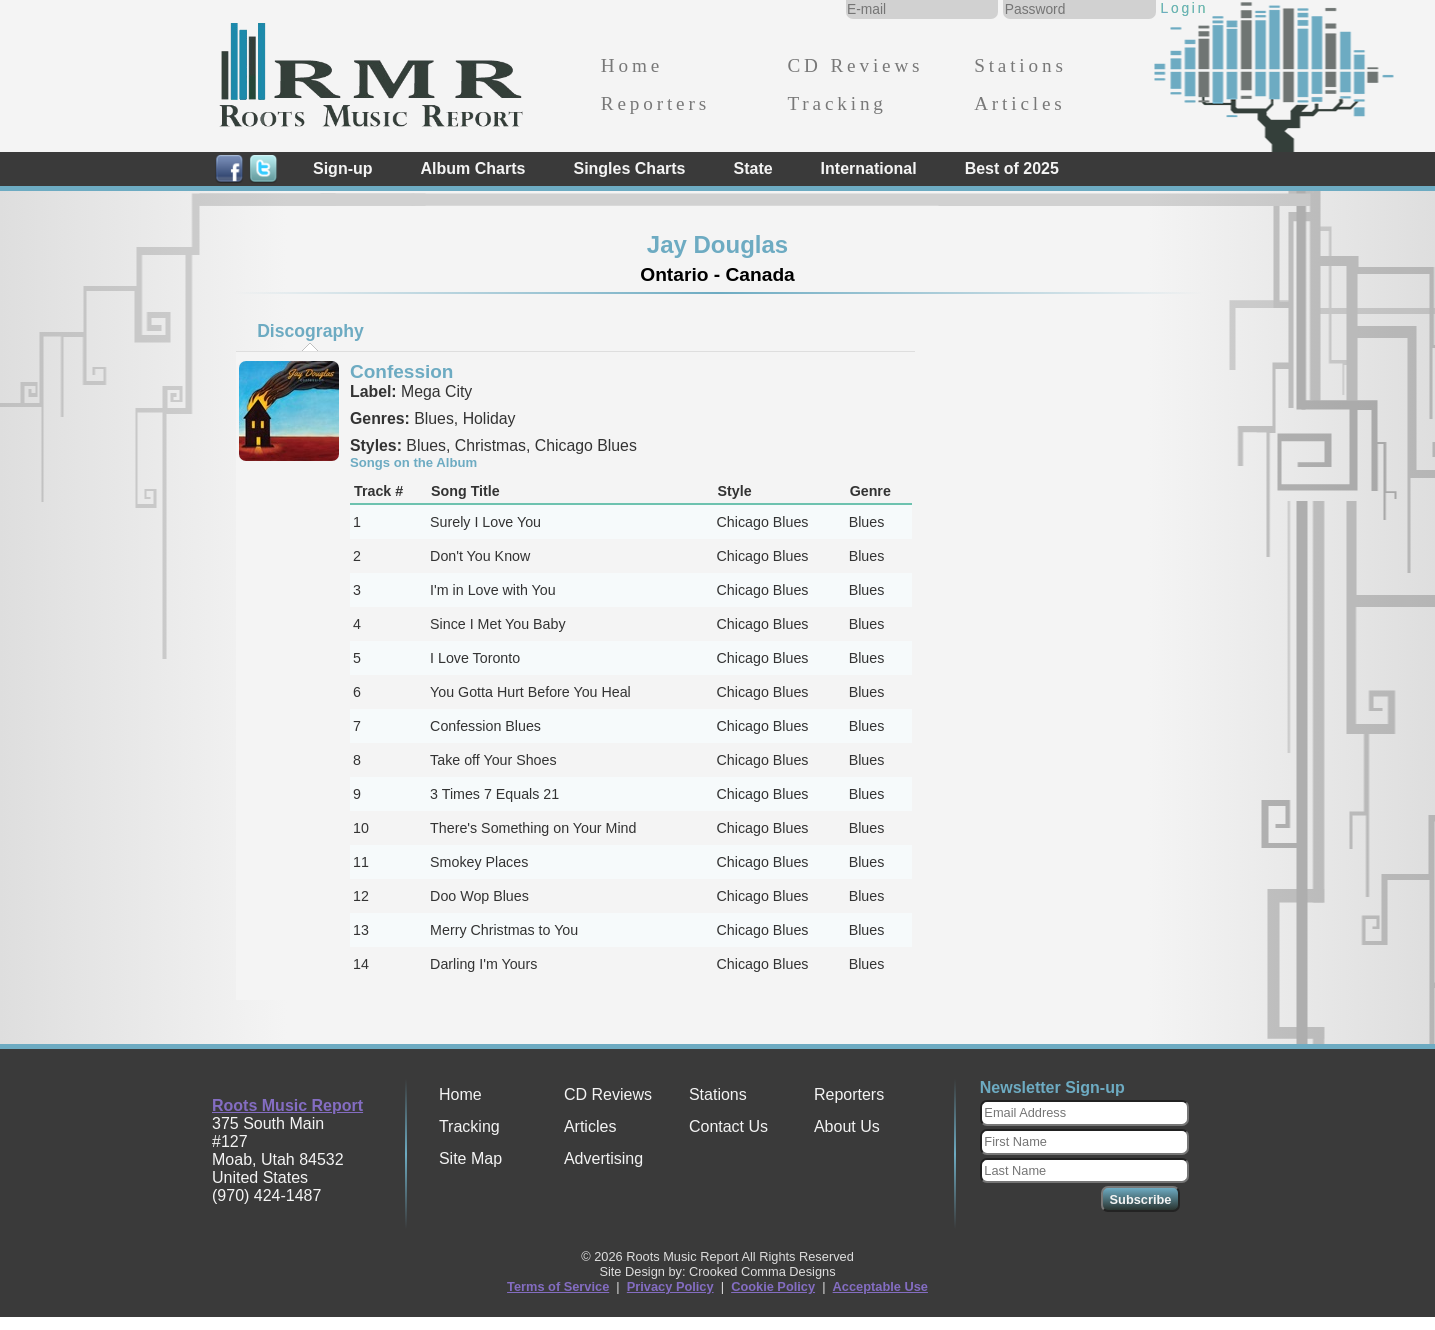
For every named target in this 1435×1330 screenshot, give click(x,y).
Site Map (470, 1158)
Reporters (655, 103)
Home (632, 65)
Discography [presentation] (310, 331)
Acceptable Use (880, 1286)
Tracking (836, 103)
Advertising (603, 1158)
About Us (847, 1126)
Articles (1019, 103)
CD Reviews (855, 65)
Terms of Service (558, 1286)
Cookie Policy (773, 1286)
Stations (1020, 65)
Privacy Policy (670, 1286)
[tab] (311, 331)
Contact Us (728, 1126)
